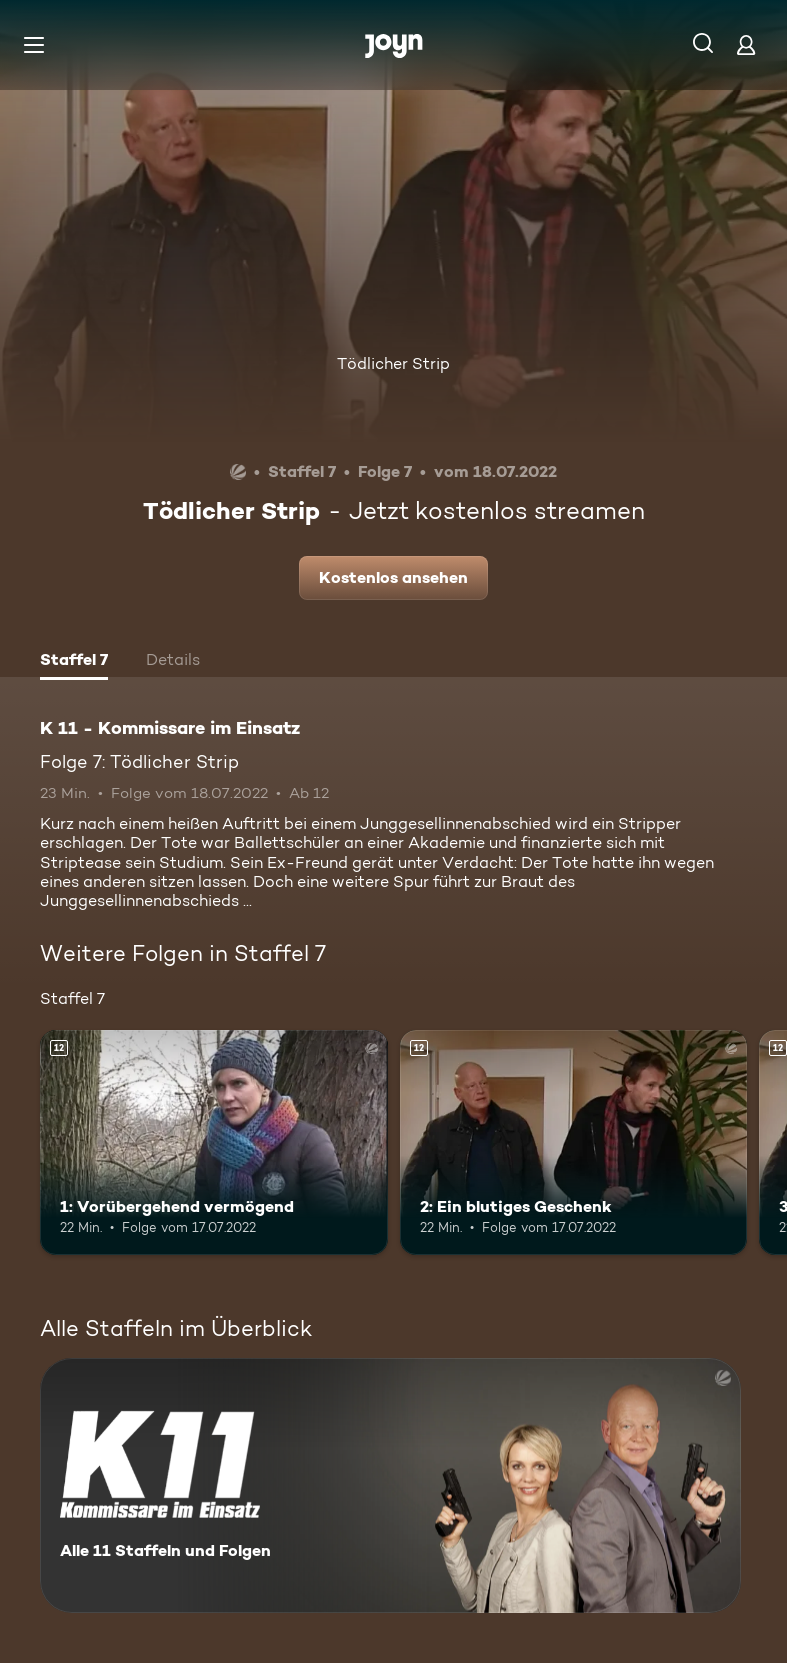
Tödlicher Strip (393, 363)
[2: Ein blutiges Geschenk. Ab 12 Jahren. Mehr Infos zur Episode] (574, 1143)
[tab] (74, 662)
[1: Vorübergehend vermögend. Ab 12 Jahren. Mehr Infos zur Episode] (214, 1143)
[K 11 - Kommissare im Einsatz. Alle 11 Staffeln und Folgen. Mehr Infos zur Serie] (390, 1485)
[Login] (746, 44)
